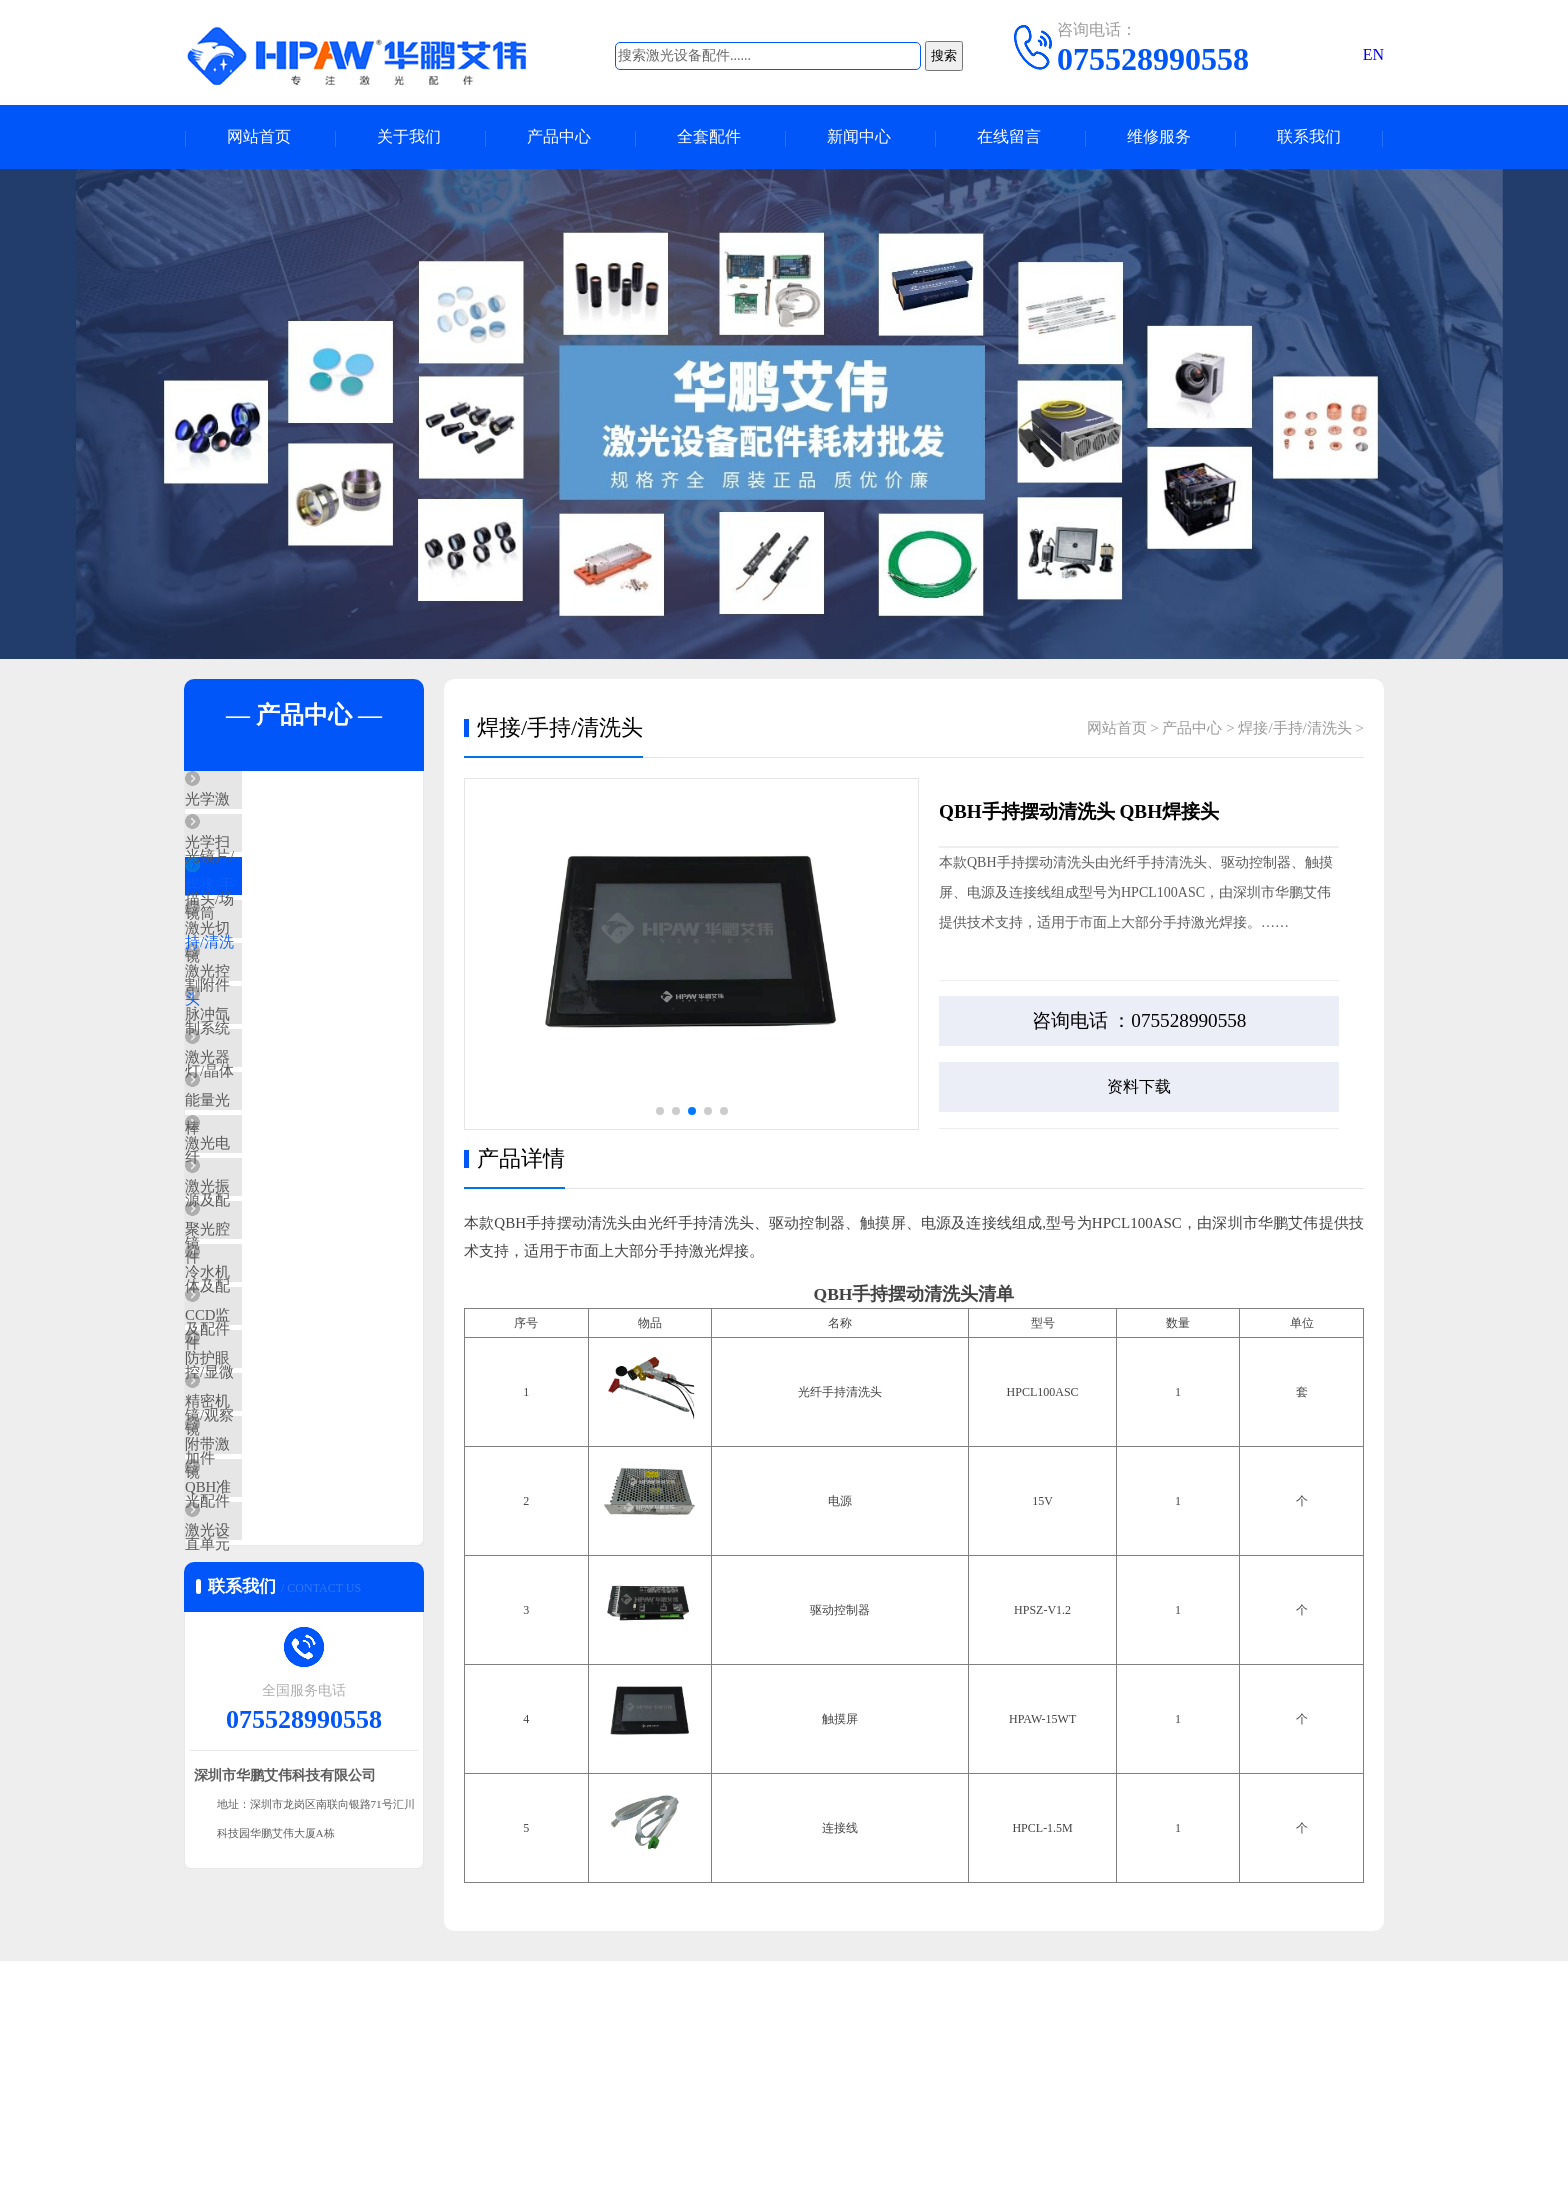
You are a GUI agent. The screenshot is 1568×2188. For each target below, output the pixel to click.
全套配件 (709, 137)
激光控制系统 (276, 1038)
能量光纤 (261, 1215)
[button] (660, 1112)
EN (1373, 54)
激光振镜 (261, 1333)
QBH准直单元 (277, 1746)
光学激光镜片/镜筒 (293, 802)
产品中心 (559, 137)
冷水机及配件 (276, 1451)
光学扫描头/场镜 (285, 861)
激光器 (253, 1156)
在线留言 (1009, 137)
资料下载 (1139, 1087)
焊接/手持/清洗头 (287, 920)
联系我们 (1309, 137)
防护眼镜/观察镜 (285, 1569)
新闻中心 (859, 137)
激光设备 (261, 1805)
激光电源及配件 (283, 1274)
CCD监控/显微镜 (286, 1510)
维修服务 (1159, 137)
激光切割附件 (276, 979)
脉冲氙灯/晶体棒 (285, 1097)
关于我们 (409, 137)
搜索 (944, 55)
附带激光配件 (276, 1687)
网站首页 (259, 137)
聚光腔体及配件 (283, 1392)
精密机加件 (268, 1628)
